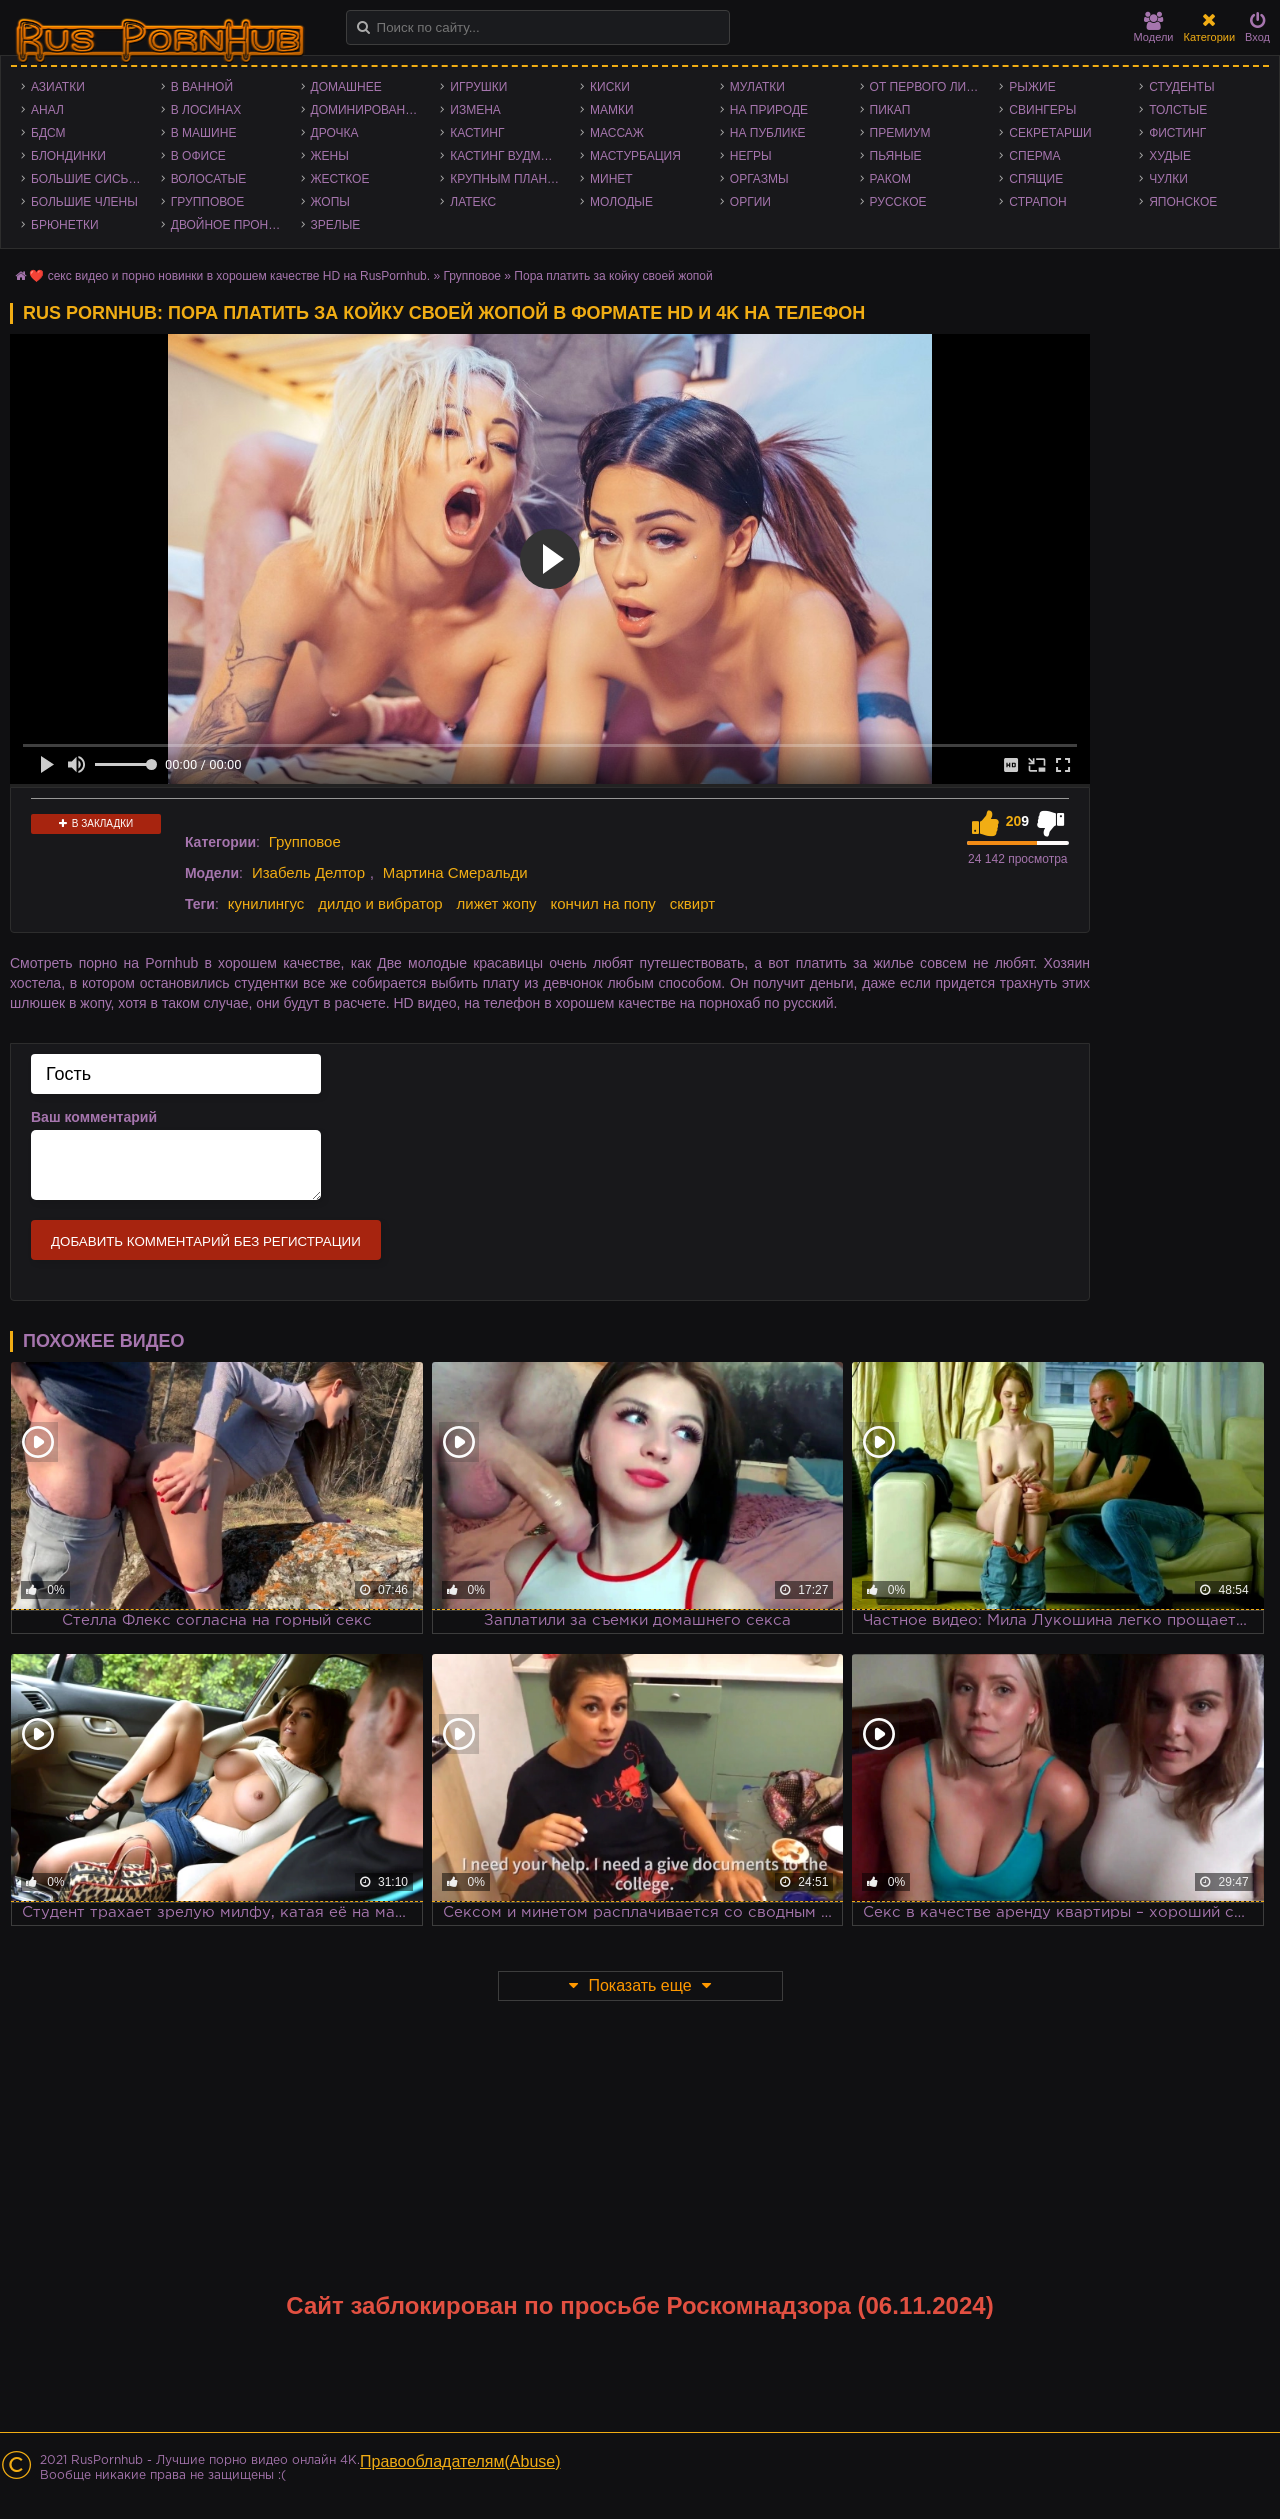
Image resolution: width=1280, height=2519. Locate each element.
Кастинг (477, 133)
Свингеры (1042, 110)
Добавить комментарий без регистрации (206, 1241)
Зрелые (336, 225)
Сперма (1034, 156)
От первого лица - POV (930, 87)
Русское (898, 202)
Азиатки (58, 87)
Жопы (330, 202)
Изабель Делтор (308, 872)
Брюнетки (65, 225)
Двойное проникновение (231, 225)
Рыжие (1032, 87)
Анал (47, 110)
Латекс (473, 202)
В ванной (202, 87)
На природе (769, 110)
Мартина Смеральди (455, 872)
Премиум (900, 133)
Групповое (207, 202)
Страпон (1037, 202)
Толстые (1178, 110)
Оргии (750, 202)
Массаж (617, 133)
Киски (610, 87)
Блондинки (68, 156)
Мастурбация (635, 156)
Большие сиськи (87, 179)
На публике (768, 133)
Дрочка (335, 133)
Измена (475, 110)
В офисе (198, 156)
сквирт (692, 903)
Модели (1154, 27)
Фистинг (1177, 133)
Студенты (1181, 87)
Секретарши (1050, 133)
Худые (1170, 156)
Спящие (1036, 179)
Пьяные (896, 156)
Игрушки (478, 87)
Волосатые (208, 179)
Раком (890, 179)
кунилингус (266, 903)
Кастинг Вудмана (507, 156)
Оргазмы (759, 179)
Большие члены (84, 202)
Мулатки (757, 87)
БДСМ (48, 133)
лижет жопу (497, 903)
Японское (1183, 202)
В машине (204, 133)
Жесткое (340, 179)
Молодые (621, 202)
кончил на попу (602, 903)
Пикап (890, 110)
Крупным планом (508, 179)
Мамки (612, 110)
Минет (611, 179)
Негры (751, 156)
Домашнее (346, 87)
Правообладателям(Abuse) (460, 2461)
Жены (330, 156)
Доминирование (366, 110)
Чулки (1168, 179)
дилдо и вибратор (380, 903)
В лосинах (206, 110)
